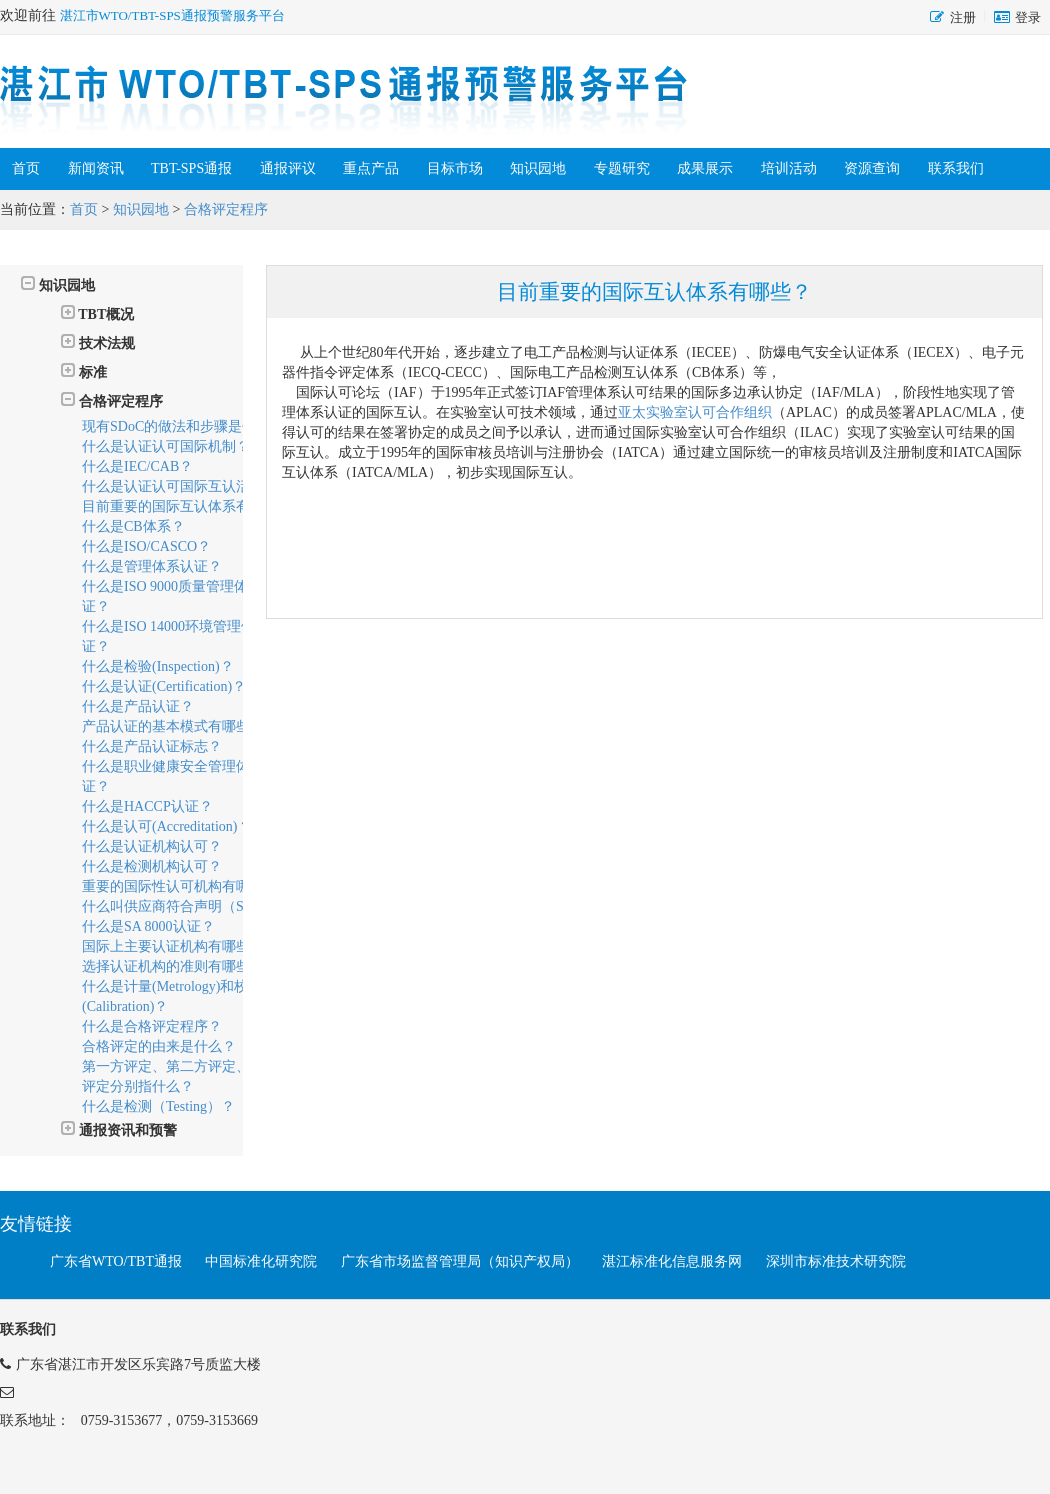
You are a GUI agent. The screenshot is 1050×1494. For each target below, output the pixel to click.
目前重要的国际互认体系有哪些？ (187, 506)
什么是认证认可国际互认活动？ (180, 486)
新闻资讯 (96, 168)
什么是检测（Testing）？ (158, 1106)
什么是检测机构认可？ (152, 866)
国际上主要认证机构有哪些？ (173, 946)
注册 (963, 17)
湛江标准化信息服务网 (672, 1261)
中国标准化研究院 (261, 1261)
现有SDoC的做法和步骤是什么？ (183, 426)
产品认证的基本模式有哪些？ (173, 726)
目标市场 (455, 168)
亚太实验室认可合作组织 (695, 412)
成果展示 (705, 168)
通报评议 (288, 168)
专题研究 (622, 168)
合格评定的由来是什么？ (159, 1046)
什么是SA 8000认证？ (148, 926)
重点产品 (371, 168)
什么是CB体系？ (133, 526)
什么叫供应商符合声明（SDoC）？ (190, 906)
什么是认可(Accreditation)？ (167, 826)
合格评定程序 (226, 209)
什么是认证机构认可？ (152, 846)
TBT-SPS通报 (191, 168)
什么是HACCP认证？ (147, 806)
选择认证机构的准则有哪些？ (173, 966)
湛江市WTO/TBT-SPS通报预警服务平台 (172, 15)
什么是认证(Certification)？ (164, 686)
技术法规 (98, 342)
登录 (1028, 17)
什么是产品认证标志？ (152, 746)
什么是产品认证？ (138, 706)
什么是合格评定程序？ (152, 1026)
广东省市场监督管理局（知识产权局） (460, 1261)
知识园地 (538, 168)
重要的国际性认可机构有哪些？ (180, 886)
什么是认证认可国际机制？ (166, 446)
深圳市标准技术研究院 (836, 1261)
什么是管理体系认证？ (152, 566)
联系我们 (956, 168)
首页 (26, 168)
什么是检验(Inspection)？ (158, 666)
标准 (84, 371)
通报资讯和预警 (119, 1129)
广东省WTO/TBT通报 (116, 1261)
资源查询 (872, 168)
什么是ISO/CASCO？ (146, 546)
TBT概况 (97, 313)
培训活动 (789, 168)
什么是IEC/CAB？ (137, 466)
